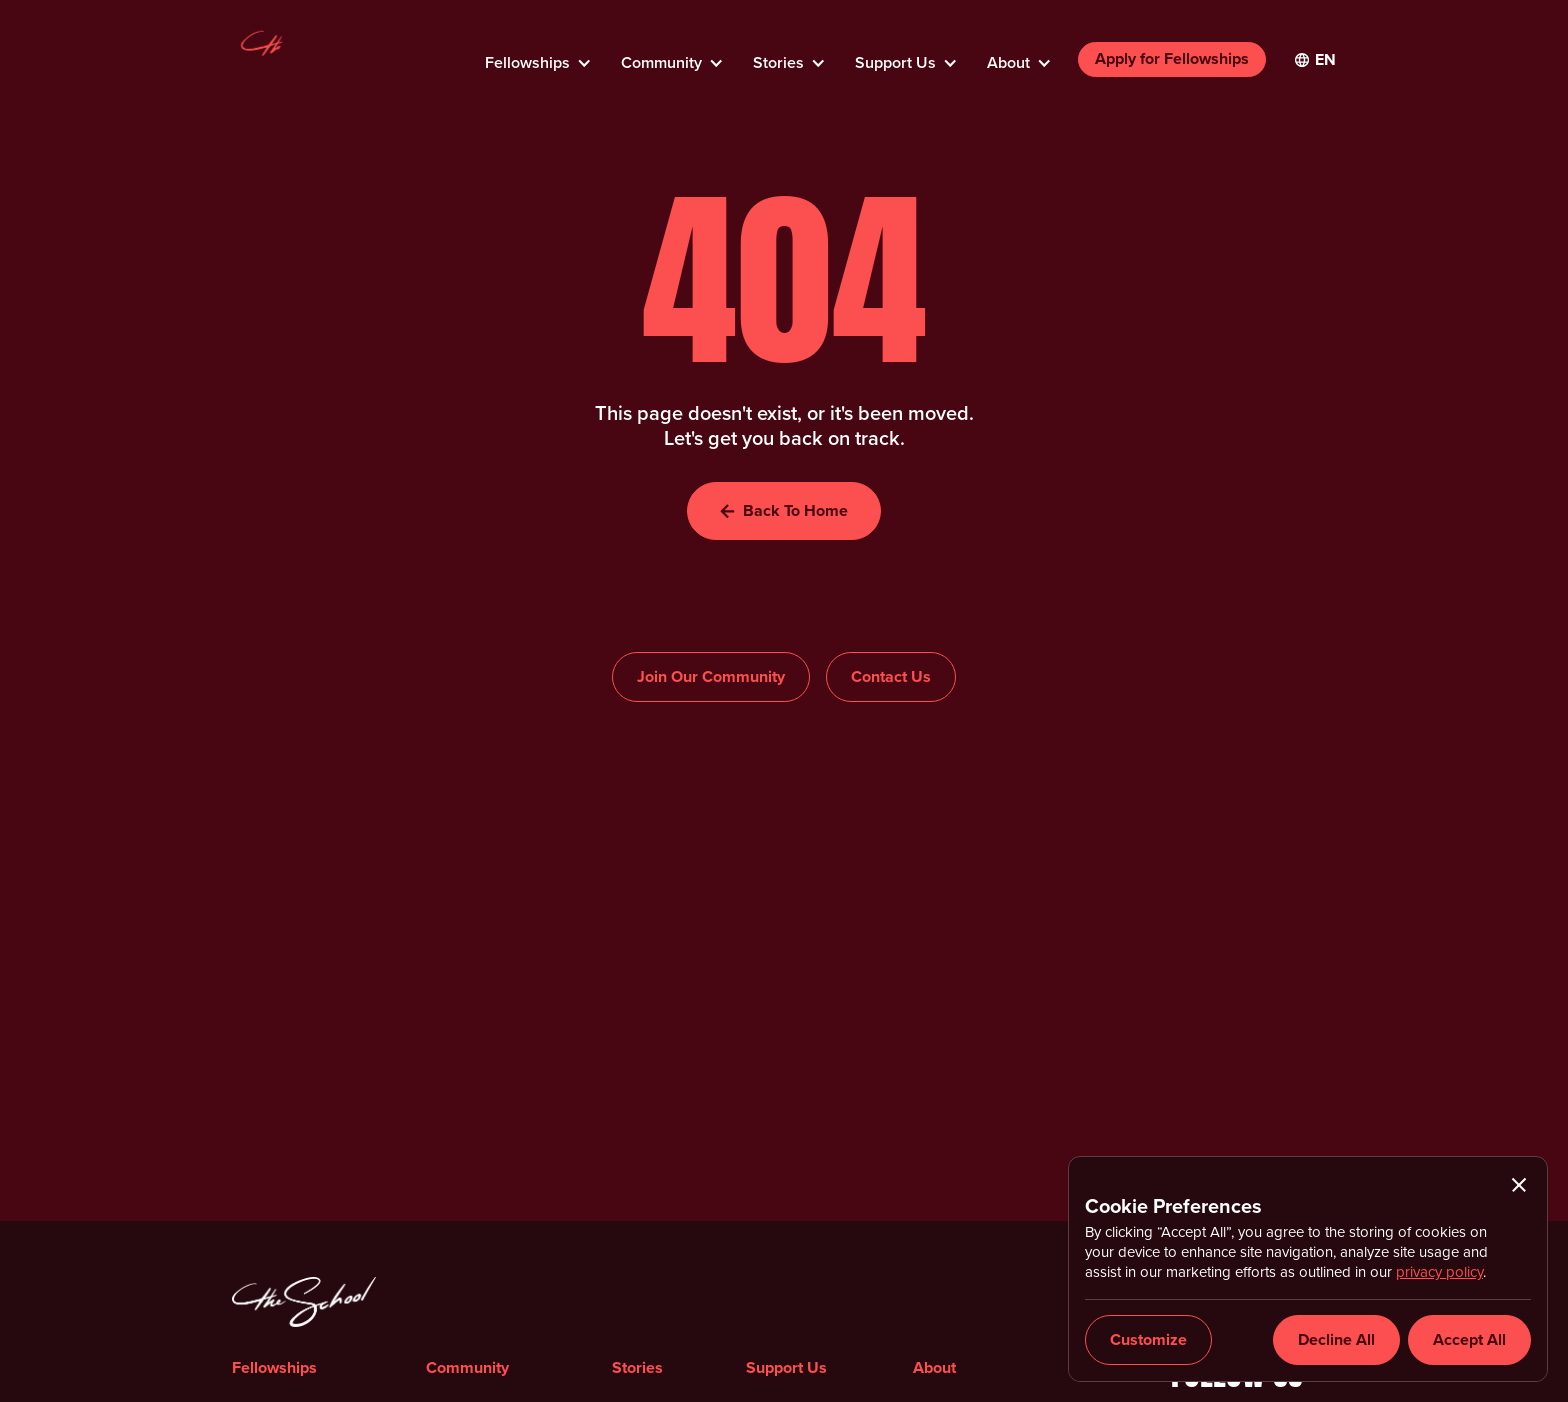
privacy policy (1439, 1272)
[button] (537, 57)
